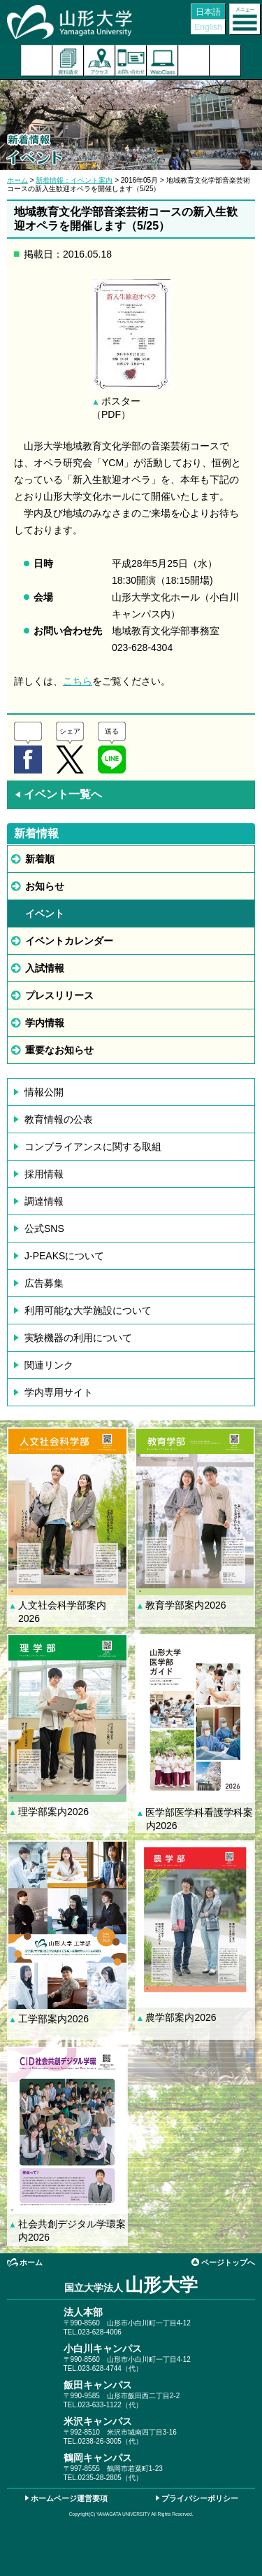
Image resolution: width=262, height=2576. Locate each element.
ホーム (17, 180)
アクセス (99, 60)
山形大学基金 (225, 60)
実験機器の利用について (78, 1337)
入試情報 (44, 968)
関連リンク (48, 1365)
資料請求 (68, 60)
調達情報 (44, 1201)
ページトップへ (228, 2262)
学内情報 (44, 1022)
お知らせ (44, 886)
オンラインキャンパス (162, 60)
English (207, 27)
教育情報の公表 (58, 1119)
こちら (77, 681)
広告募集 (44, 1283)
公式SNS (44, 1228)
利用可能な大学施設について (88, 1310)
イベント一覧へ (58, 794)
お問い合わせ (131, 60)
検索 (194, 60)
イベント (44, 913)
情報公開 (44, 1092)
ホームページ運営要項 (69, 2498)
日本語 (208, 12)
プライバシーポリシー (199, 2498)
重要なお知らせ (59, 1050)
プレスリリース (59, 995)
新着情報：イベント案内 (74, 180)
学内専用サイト (58, 1392)
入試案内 (36, 60)
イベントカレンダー (69, 940)
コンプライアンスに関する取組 (92, 1146)
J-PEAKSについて (64, 1255)
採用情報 (44, 1174)
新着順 (39, 858)
